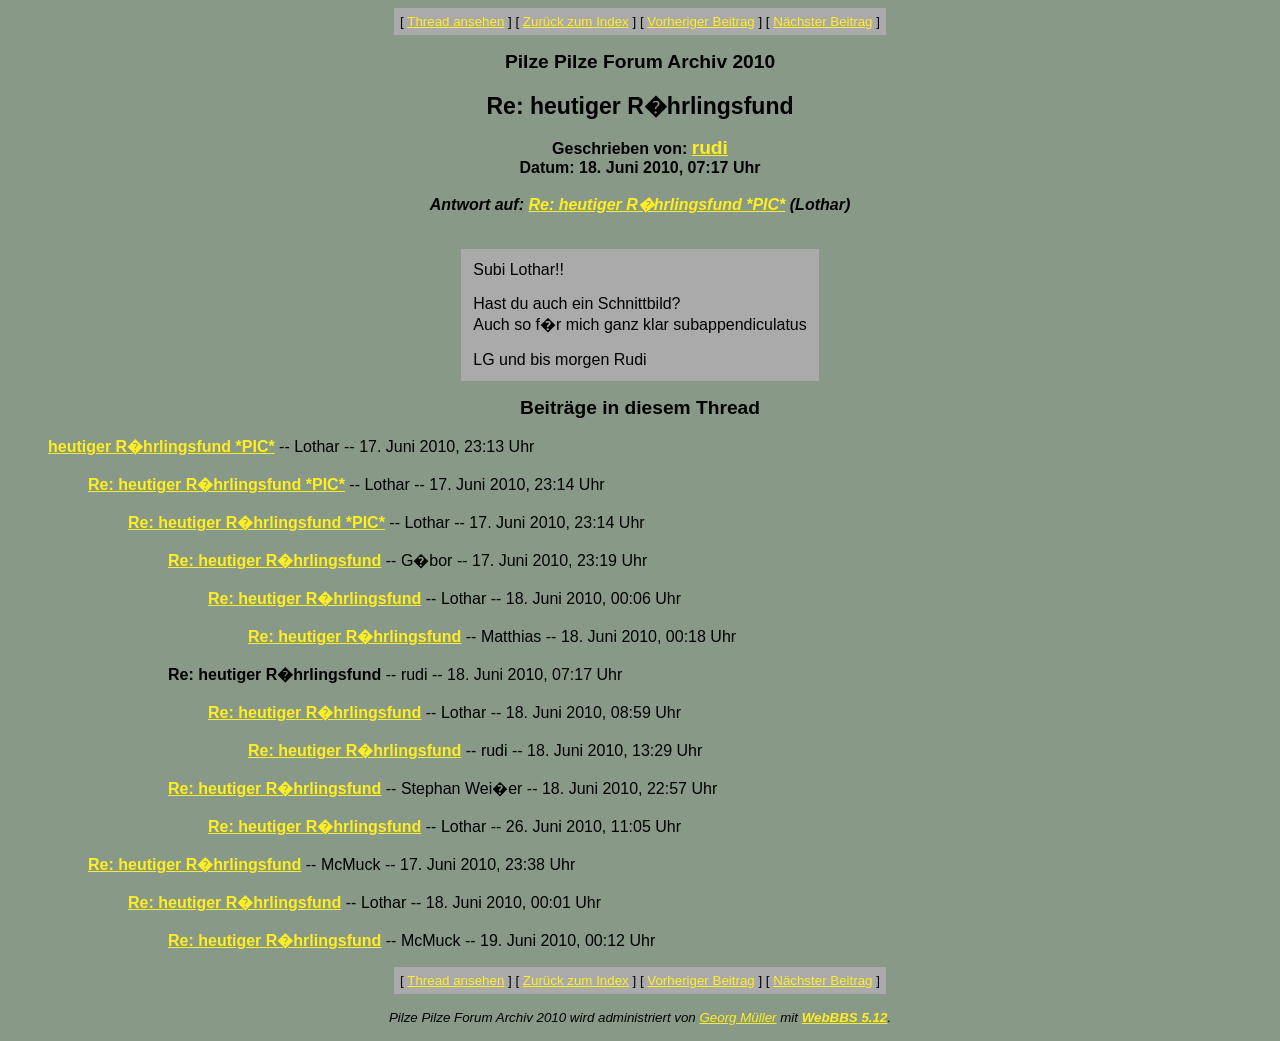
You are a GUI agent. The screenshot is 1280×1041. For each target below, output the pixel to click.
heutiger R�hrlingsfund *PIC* (161, 446)
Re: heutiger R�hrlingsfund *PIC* (656, 204)
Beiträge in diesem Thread (640, 407)
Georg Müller (737, 1017)
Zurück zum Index (576, 21)
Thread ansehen (455, 21)
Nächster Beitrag (822, 21)
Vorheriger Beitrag (700, 21)
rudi (710, 147)
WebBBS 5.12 (845, 1017)
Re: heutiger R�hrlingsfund (274, 560)
